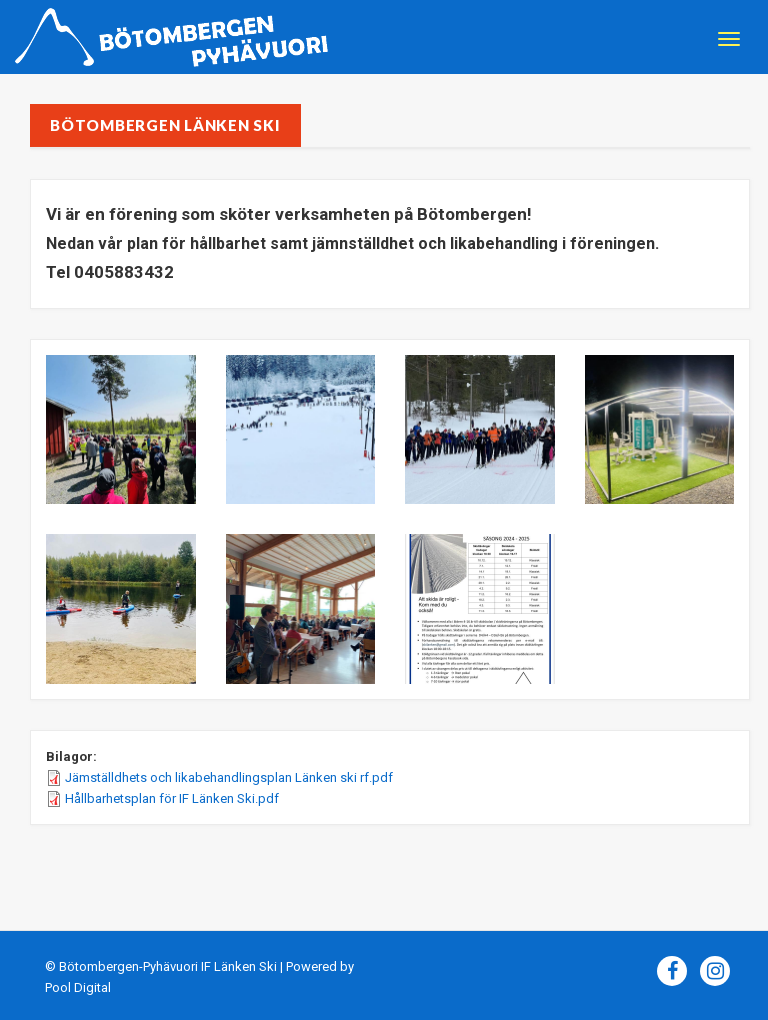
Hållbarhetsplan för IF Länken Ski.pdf (172, 798)
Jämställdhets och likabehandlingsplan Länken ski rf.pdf (229, 777)
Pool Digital (78, 987)
